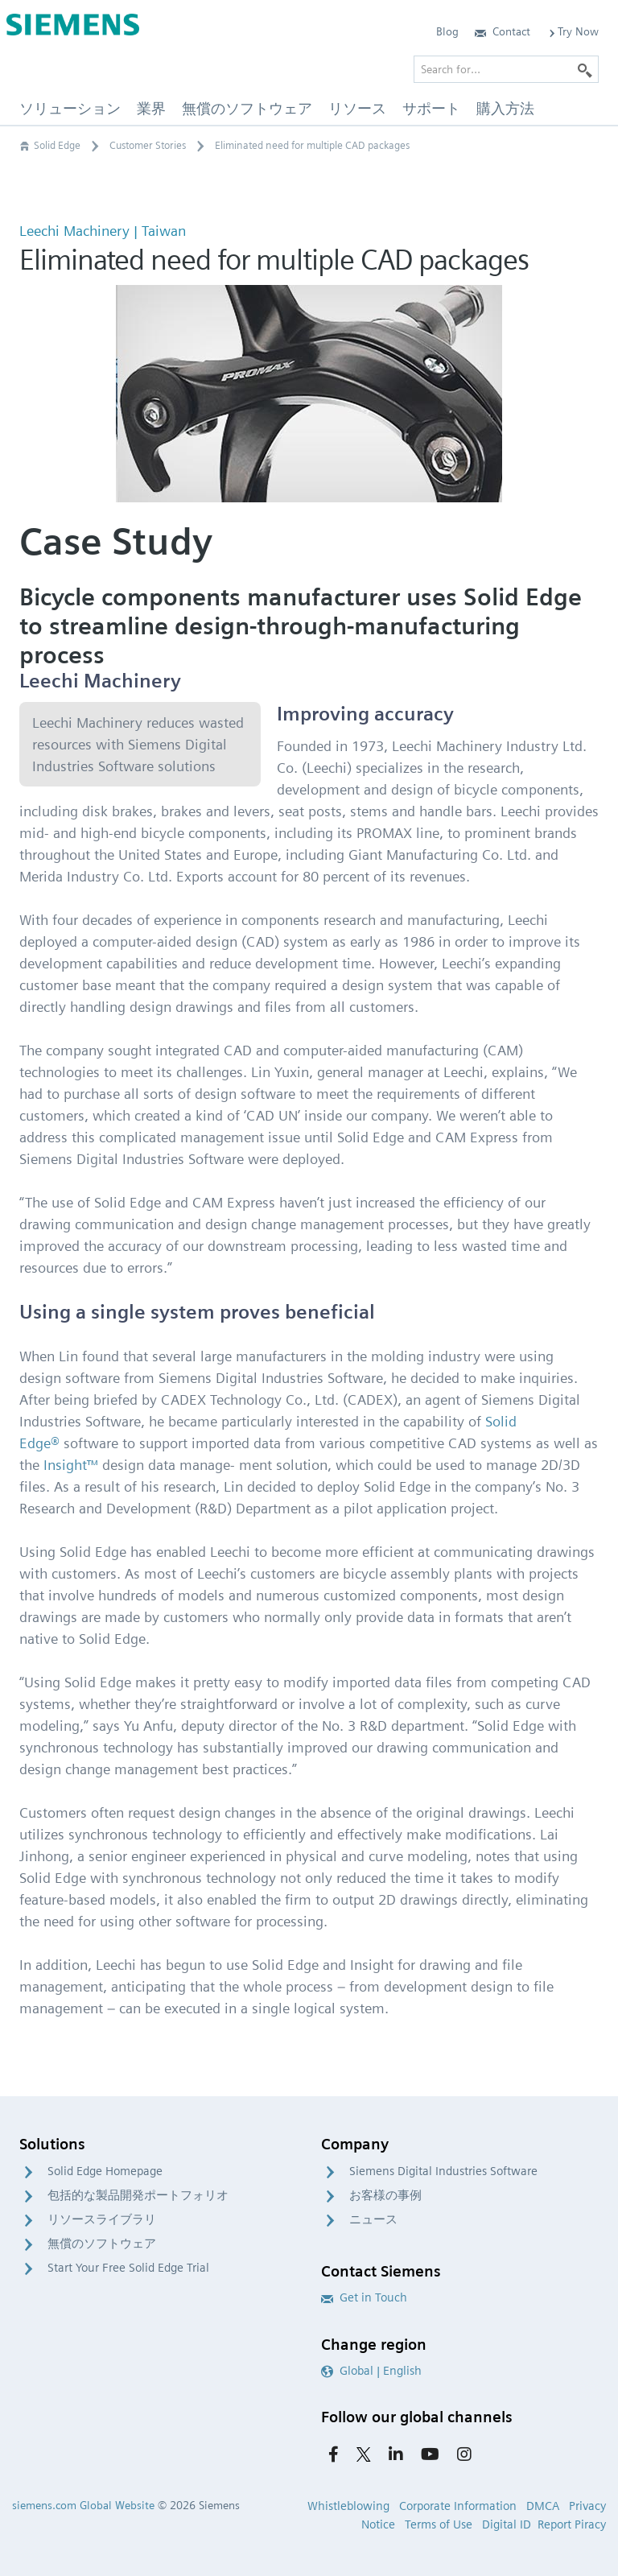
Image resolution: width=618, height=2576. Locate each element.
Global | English (371, 2370)
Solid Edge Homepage (105, 2171)
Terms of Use (438, 2524)
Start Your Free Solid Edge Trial (128, 2267)
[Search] (585, 69)
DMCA (542, 2506)
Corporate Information (458, 2506)
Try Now (572, 31)
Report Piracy (572, 2524)
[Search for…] (506, 69)
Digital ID (506, 2524)
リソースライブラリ (101, 2219)
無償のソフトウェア (101, 2243)
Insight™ (70, 1464)
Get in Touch (364, 2297)
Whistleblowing (348, 2506)
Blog (447, 31)
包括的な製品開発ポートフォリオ (138, 2195)
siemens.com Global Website (83, 2505)
